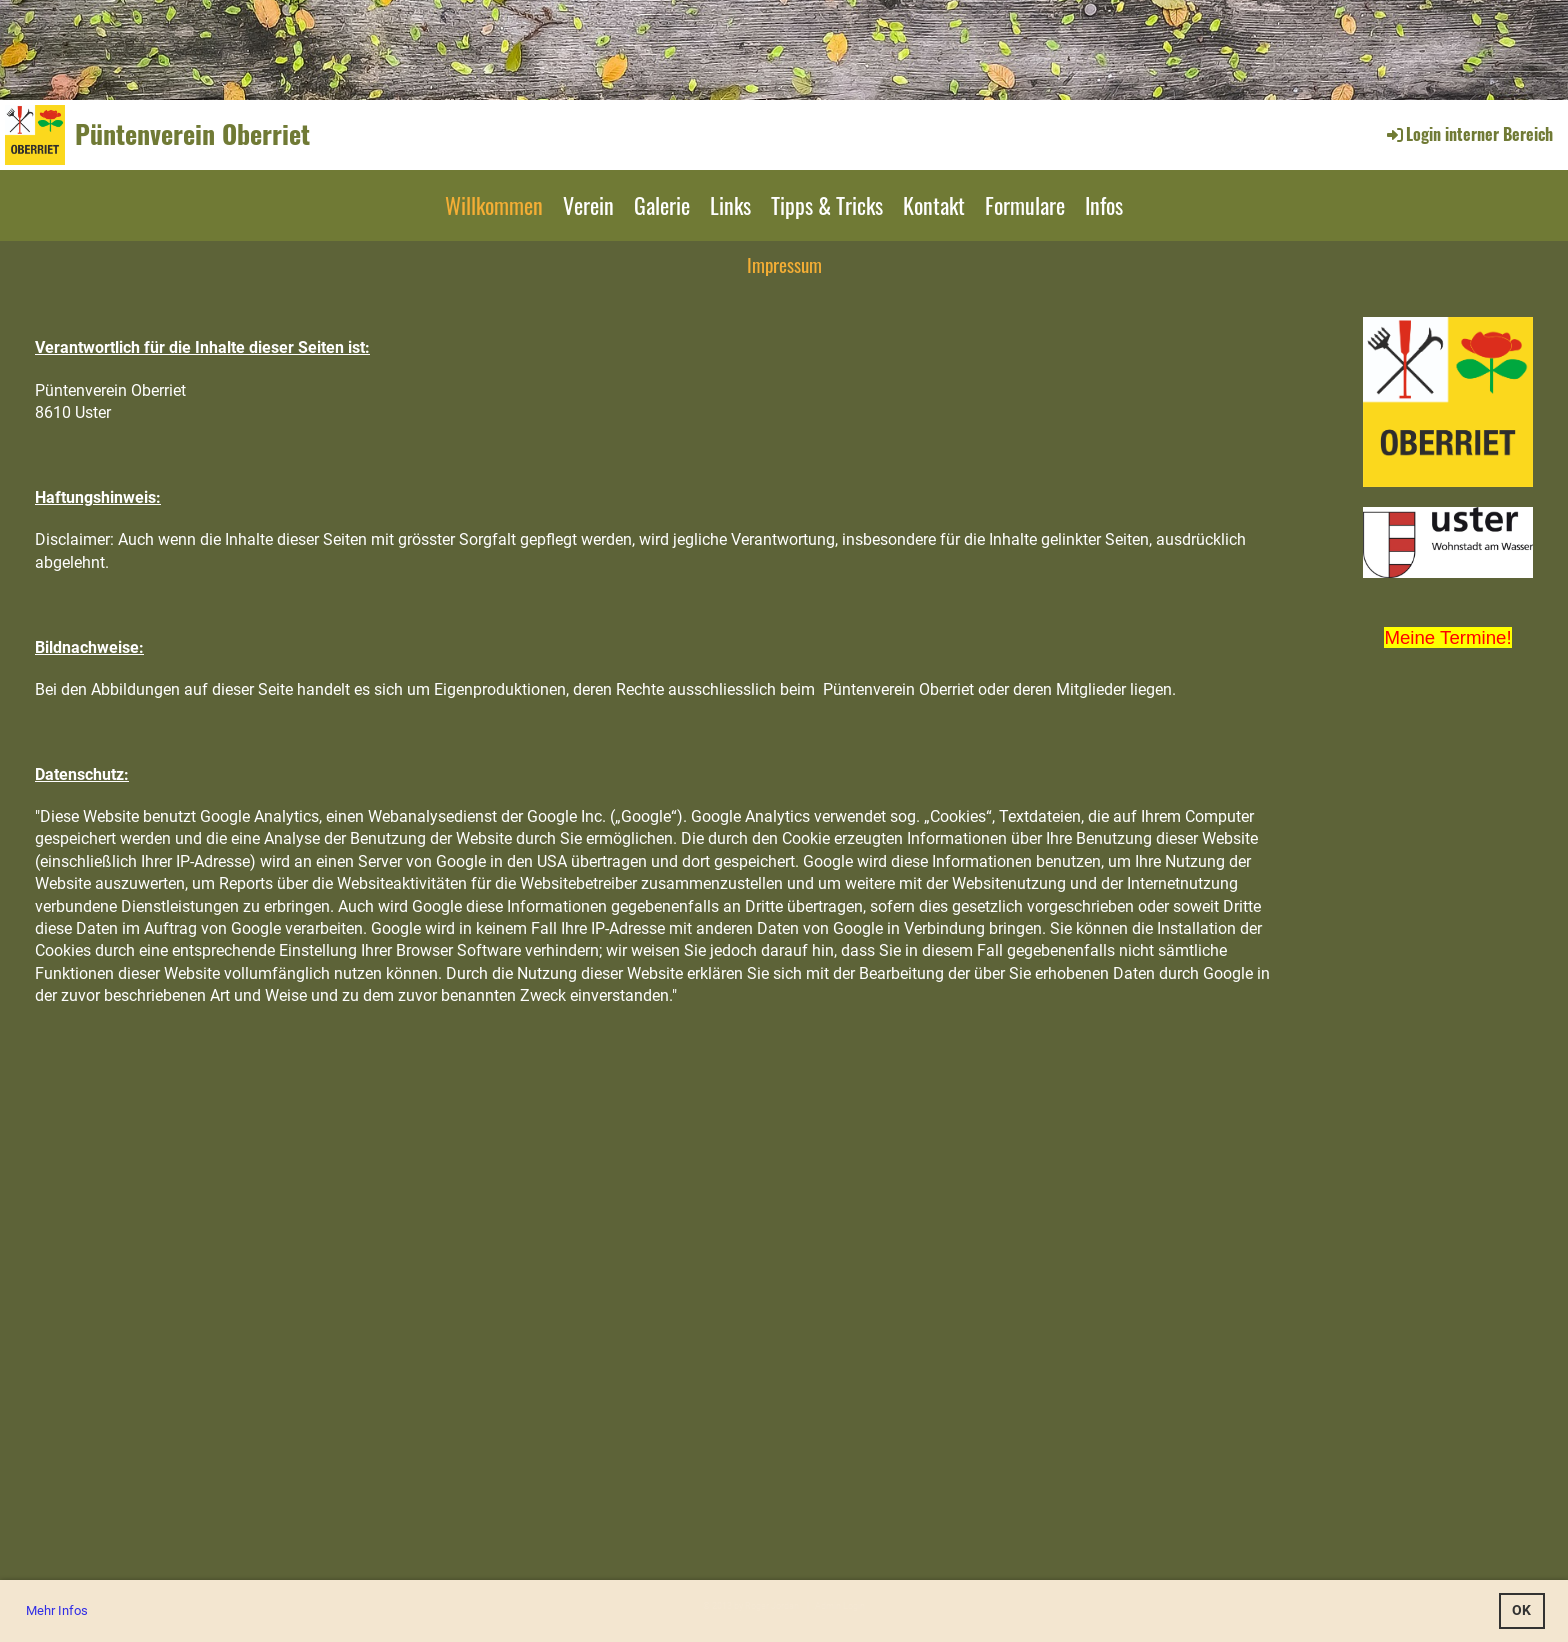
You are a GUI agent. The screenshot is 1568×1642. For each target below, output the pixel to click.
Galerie (662, 205)
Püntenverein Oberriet (192, 134)
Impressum (784, 264)
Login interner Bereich (1468, 134)
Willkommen (494, 205)
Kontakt (934, 205)
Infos (1104, 205)
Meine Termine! (1447, 637)
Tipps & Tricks (827, 205)
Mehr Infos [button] (57, 1610)
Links (730, 205)
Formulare (1025, 205)
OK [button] (1521, 1610)
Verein (588, 205)
